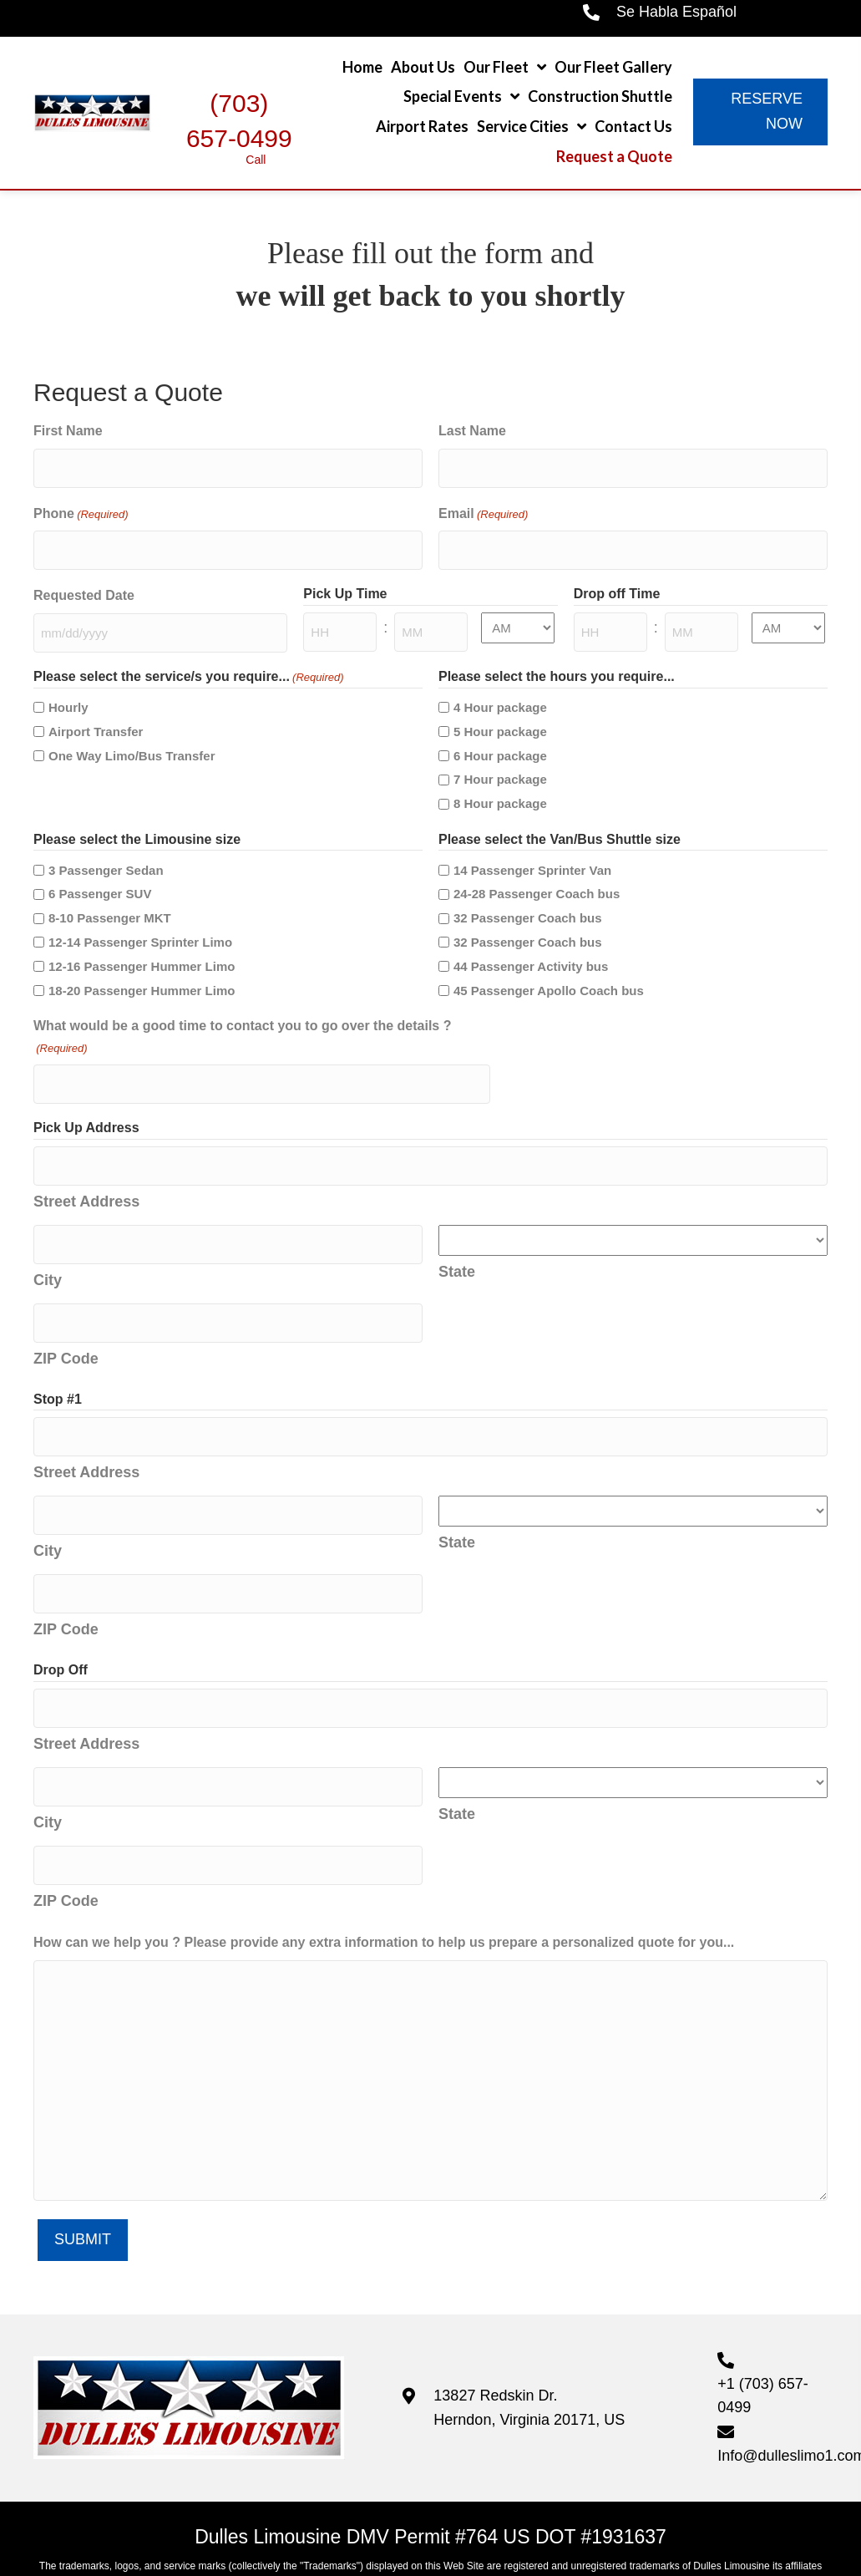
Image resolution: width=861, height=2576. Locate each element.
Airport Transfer (95, 712)
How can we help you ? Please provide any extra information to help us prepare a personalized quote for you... (383, 1859)
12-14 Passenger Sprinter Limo (140, 923)
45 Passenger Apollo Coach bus (548, 970)
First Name (68, 431)
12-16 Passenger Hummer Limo (141, 947)
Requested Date (83, 583)
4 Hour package (500, 688)
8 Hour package (500, 784)
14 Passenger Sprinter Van (532, 850)
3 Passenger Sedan (106, 850)
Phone (81, 508)
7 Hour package (500, 760)
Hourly (68, 688)
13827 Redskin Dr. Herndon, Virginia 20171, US (529, 2324)
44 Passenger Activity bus (530, 947)
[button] (760, 112)
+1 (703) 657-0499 (762, 2311)
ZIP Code (66, 1313)
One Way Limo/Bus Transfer (131, 736)
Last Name (472, 431)
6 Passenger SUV (99, 874)
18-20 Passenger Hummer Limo (141, 970)
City (47, 1241)
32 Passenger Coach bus (527, 899)
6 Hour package (500, 736)
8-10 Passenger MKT (109, 899)
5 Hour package (500, 712)
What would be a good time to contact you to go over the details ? (242, 1018)
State (456, 1239)
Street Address (86, 1169)
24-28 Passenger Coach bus (536, 874)
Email (483, 508)
